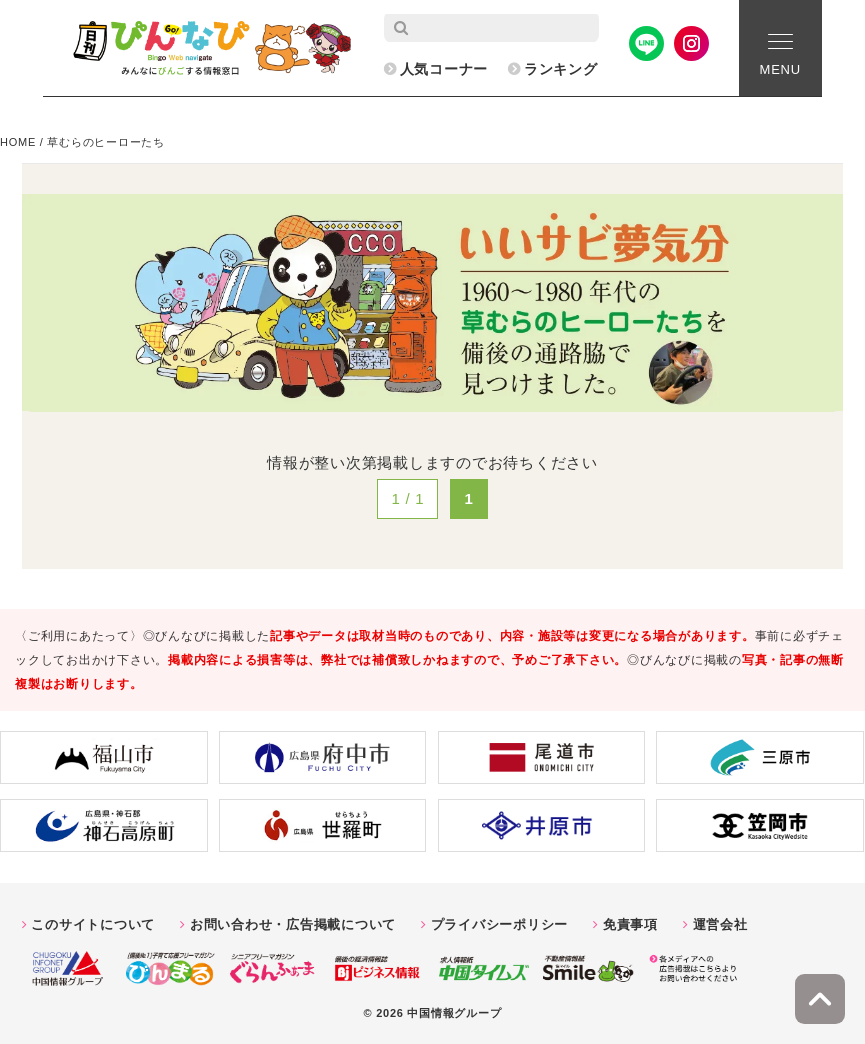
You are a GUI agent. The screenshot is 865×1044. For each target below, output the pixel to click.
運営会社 (720, 924)
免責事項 (630, 924)
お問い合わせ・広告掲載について (293, 924)
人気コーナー (444, 69)
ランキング (561, 69)
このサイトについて (93, 924)
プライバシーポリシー (500, 924)
